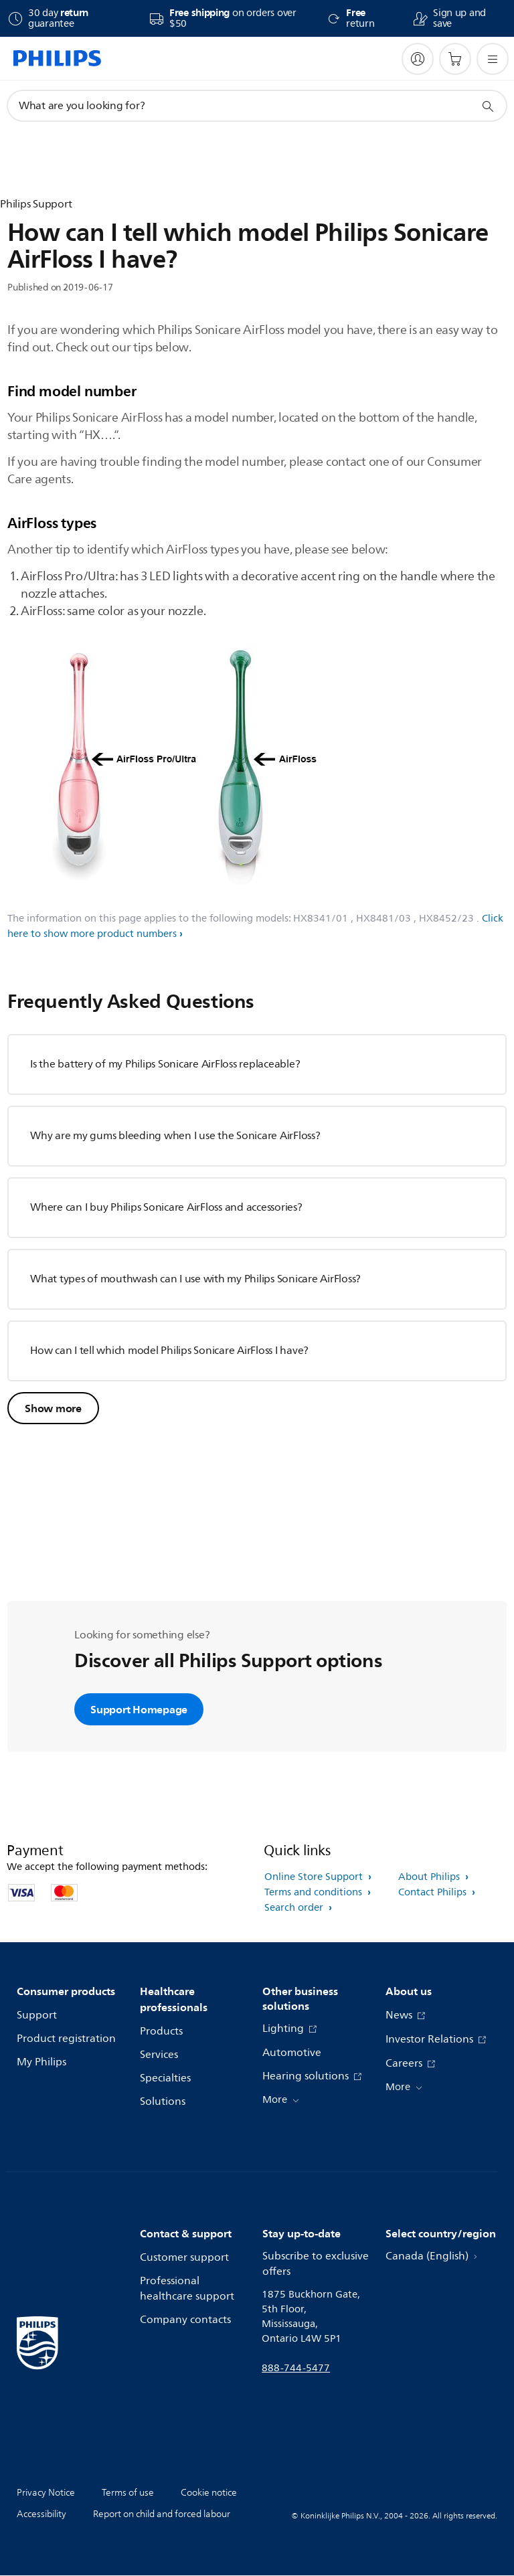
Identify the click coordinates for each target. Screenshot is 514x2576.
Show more (53, 1408)
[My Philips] (418, 59)
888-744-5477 (296, 2368)
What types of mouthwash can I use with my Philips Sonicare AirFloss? (195, 1279)
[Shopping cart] (455, 59)
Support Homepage (138, 1709)
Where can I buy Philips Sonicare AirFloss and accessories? (166, 1207)
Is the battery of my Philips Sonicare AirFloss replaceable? (165, 1064)
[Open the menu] (493, 59)
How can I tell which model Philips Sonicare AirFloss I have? (169, 1350)
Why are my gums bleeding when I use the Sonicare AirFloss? (175, 1135)
